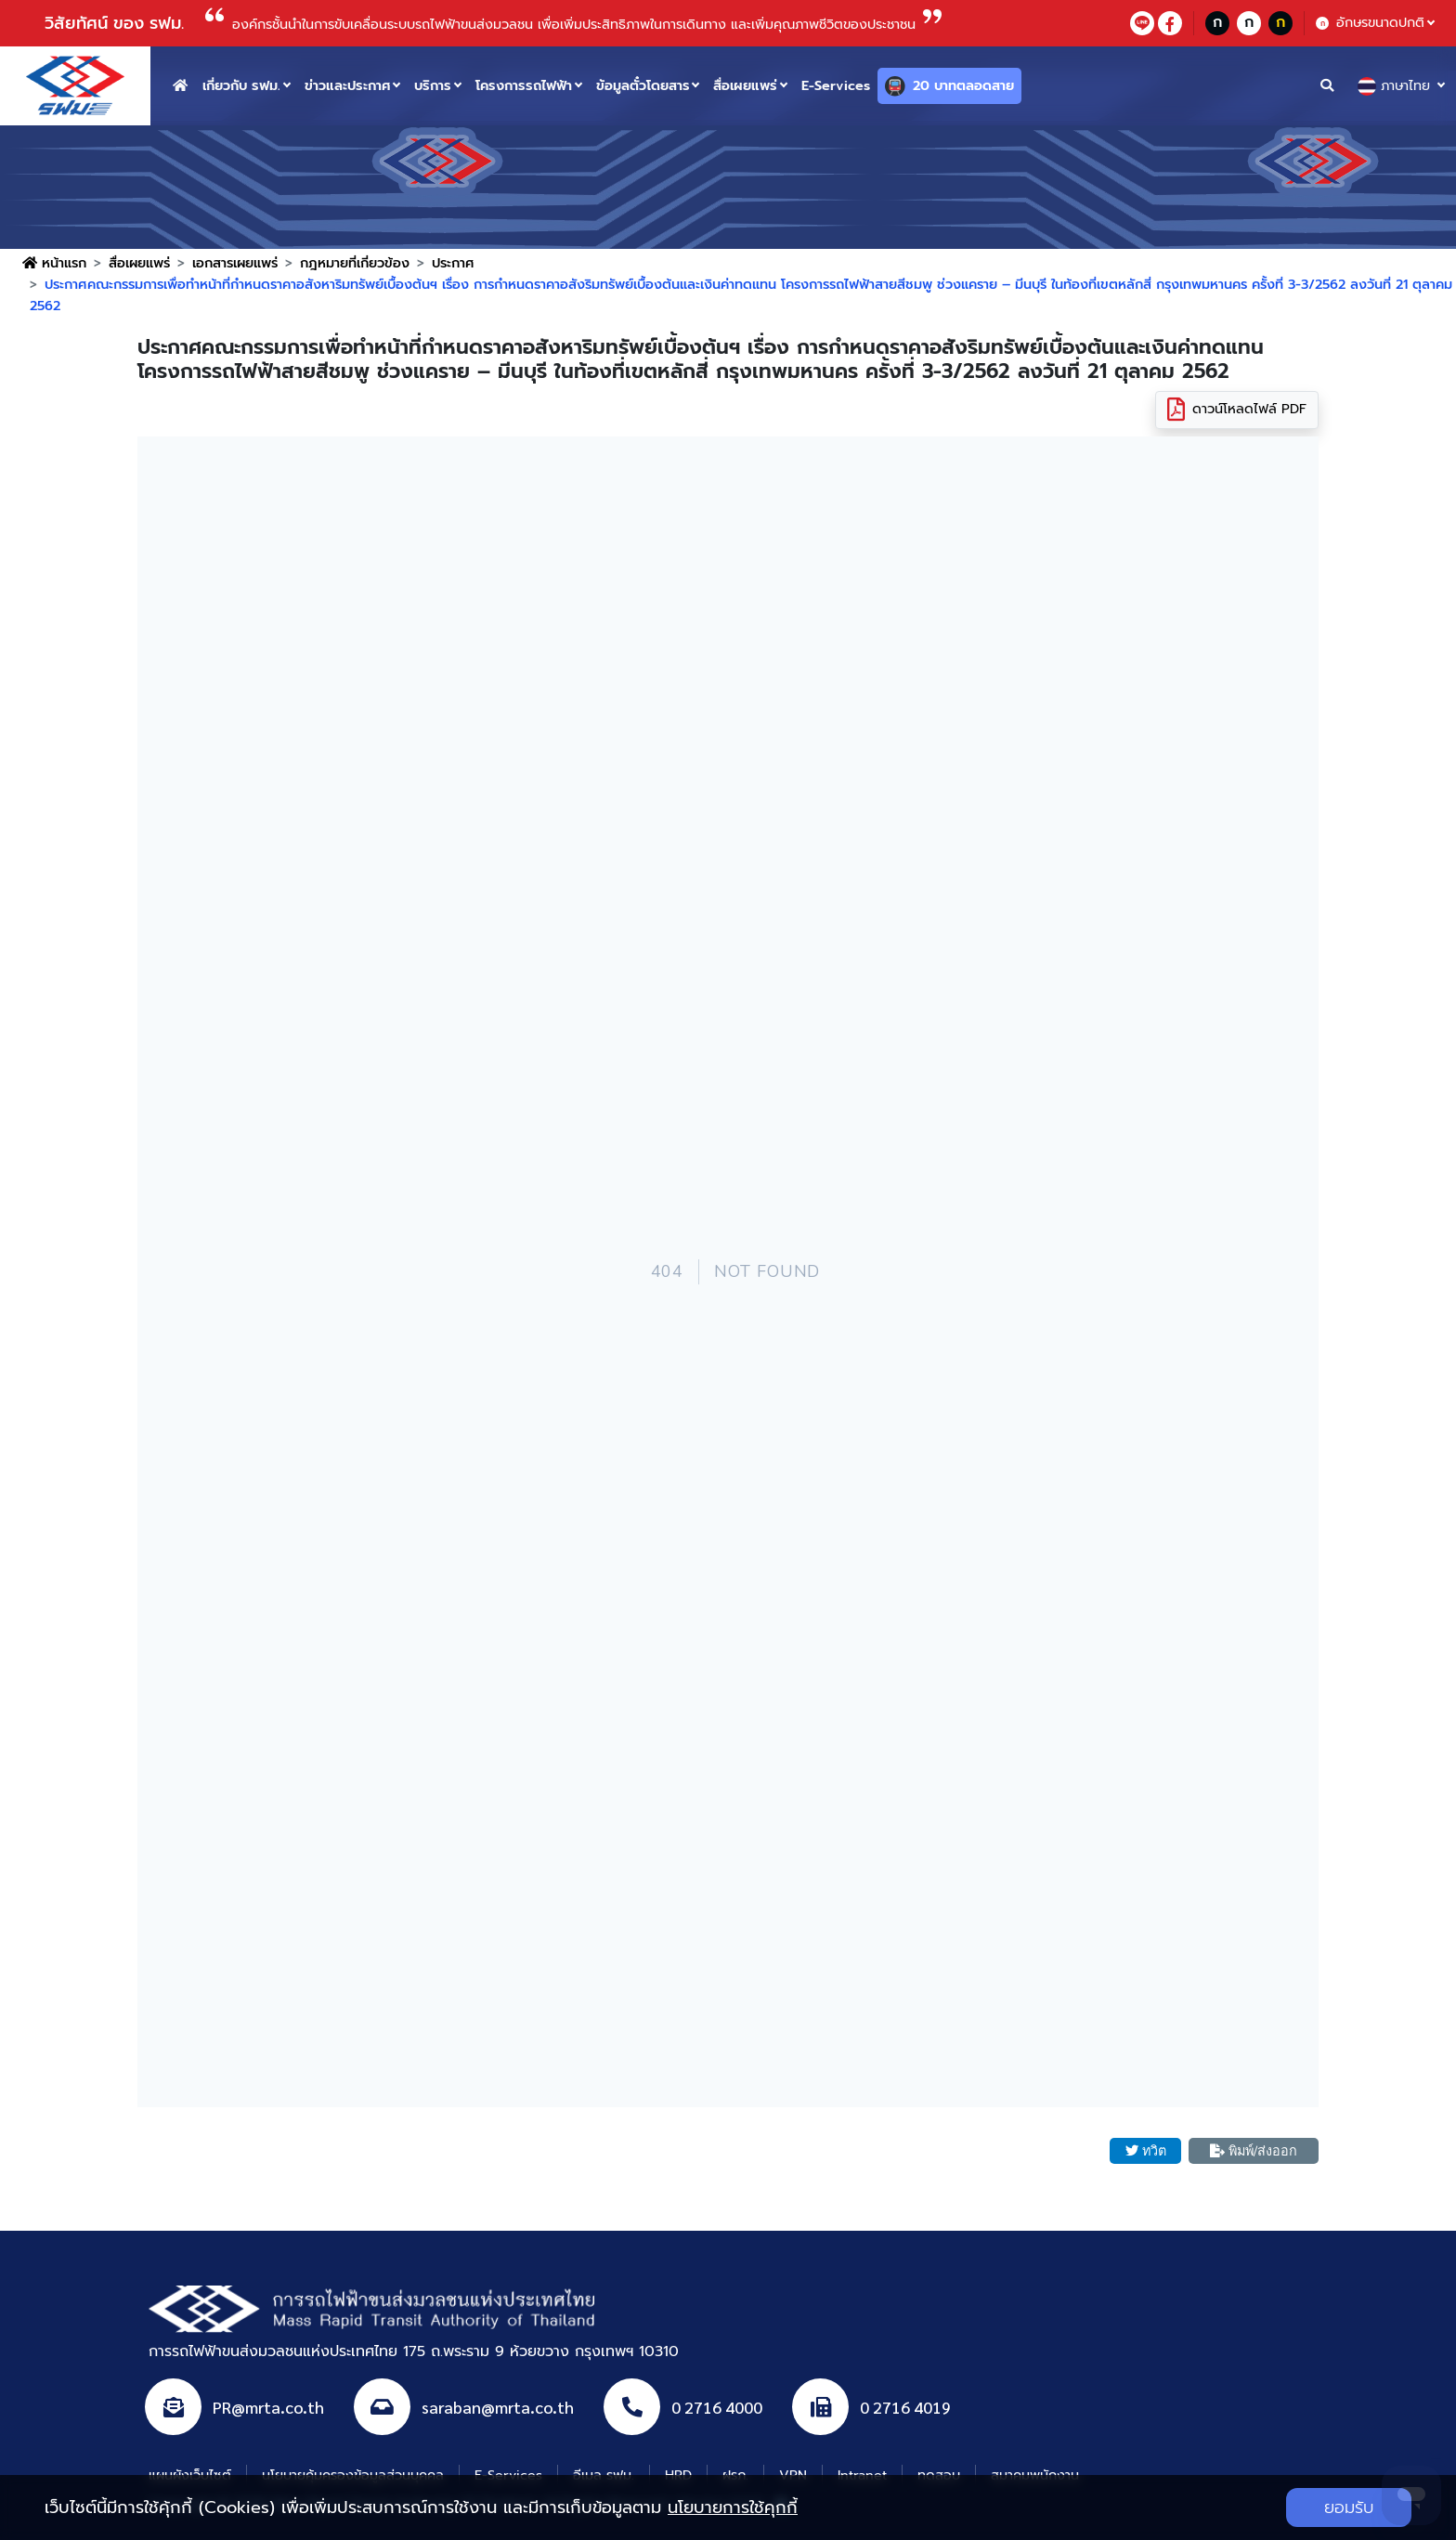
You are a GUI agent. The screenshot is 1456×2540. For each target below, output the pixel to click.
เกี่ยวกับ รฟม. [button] (241, 85)
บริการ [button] (432, 85)
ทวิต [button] (1145, 2151)
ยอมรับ (1348, 2507)
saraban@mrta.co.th (498, 2407)
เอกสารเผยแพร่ (235, 263)
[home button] (180, 86)
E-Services (835, 85)
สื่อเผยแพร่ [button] (745, 85)
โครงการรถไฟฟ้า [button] (523, 85)
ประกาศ (453, 263)
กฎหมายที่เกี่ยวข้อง (355, 263)
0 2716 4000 (716, 2407)
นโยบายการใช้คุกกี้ (733, 2507)
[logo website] (75, 84)
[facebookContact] (1170, 23)
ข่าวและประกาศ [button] (348, 85)
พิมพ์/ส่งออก (1253, 2151)
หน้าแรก (54, 263)
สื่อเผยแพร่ (139, 263)
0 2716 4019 (905, 2407)
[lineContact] (1142, 23)
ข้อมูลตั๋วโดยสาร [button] (643, 85)
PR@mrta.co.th (268, 2407)
